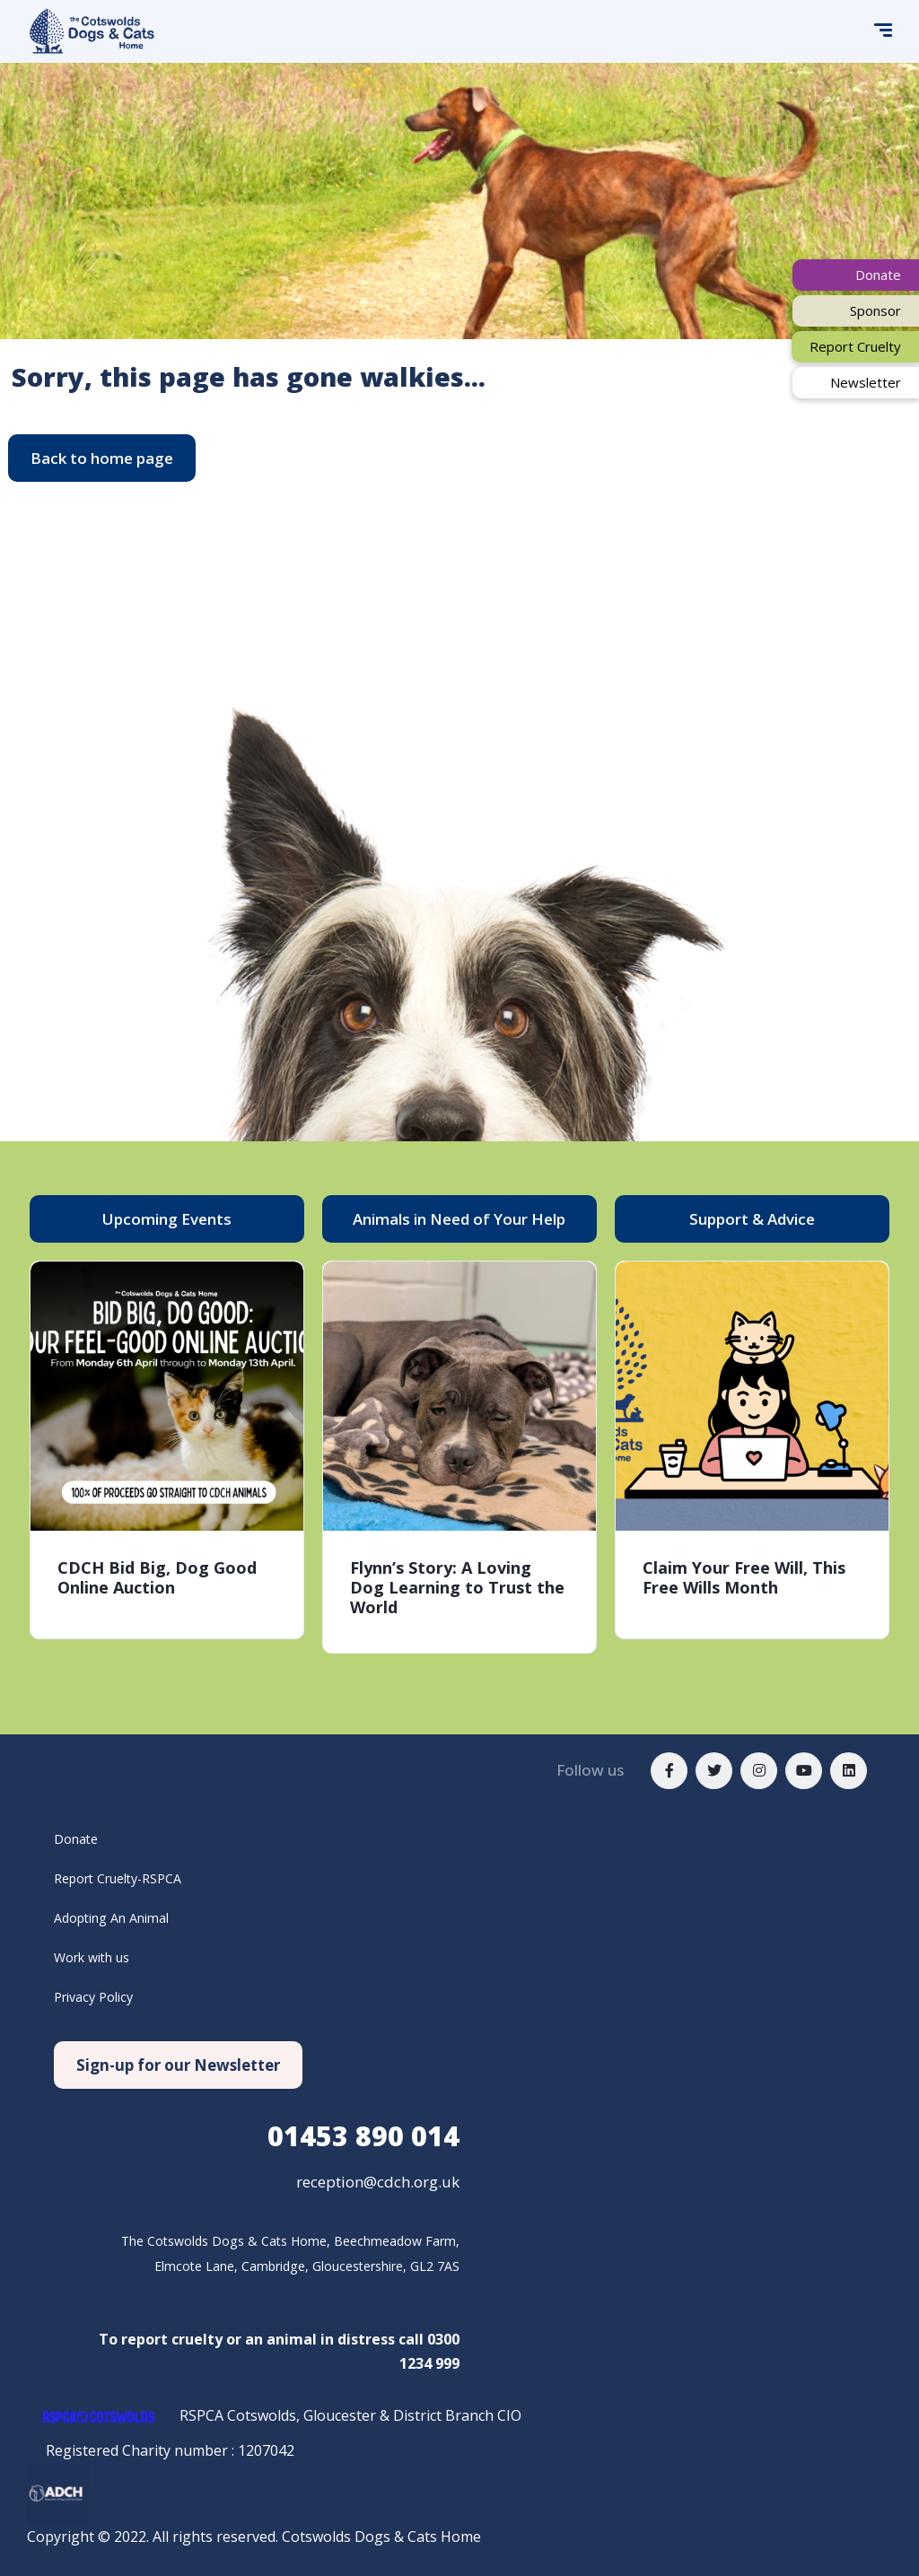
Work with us (98, 1957)
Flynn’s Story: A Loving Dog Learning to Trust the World (457, 1587)
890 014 (363, 2136)
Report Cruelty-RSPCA (128, 1878)
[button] (102, 458)
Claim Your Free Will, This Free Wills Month (744, 1577)
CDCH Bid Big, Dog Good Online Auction (157, 1577)
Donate (79, 1838)
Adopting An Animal (120, 1917)
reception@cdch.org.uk (378, 2181)
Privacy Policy (99, 1996)
